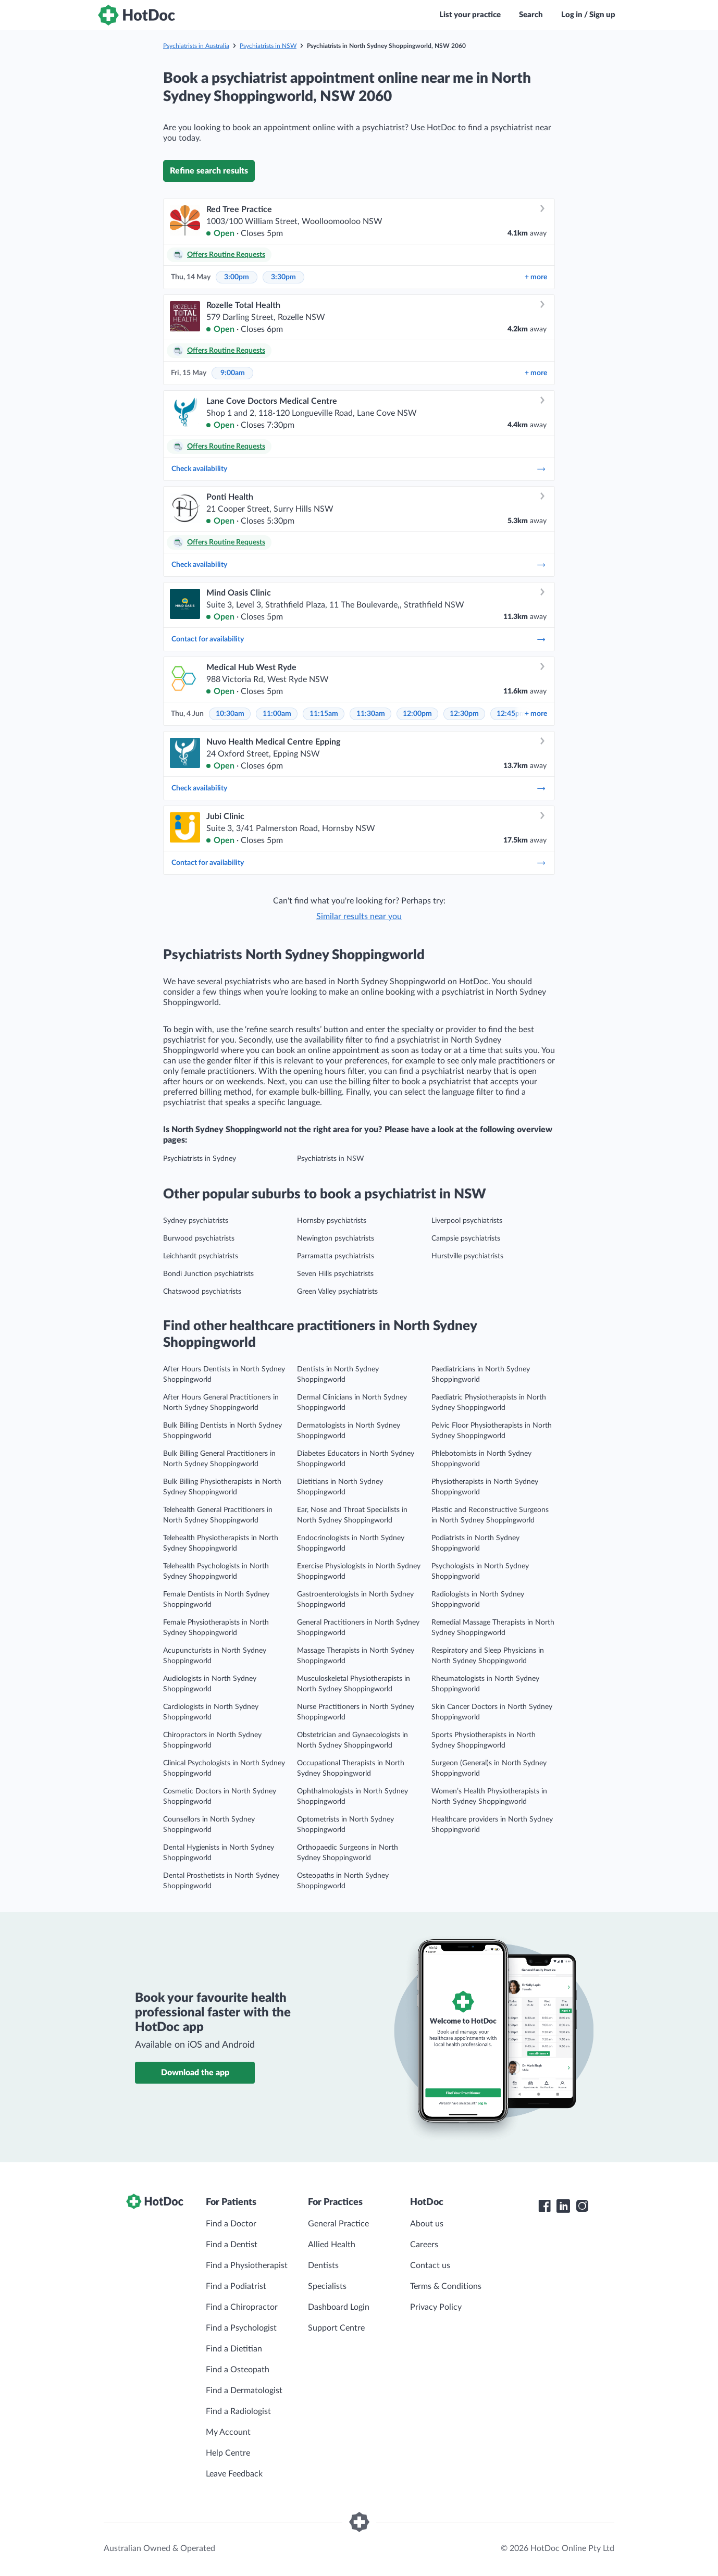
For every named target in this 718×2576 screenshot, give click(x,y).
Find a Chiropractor (242, 2307)
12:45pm (511, 713)
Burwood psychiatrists (198, 1238)
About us (426, 2224)
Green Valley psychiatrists (337, 1291)
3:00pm (236, 277)
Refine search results (209, 171)
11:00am (277, 713)
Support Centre (336, 2328)
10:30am (230, 713)
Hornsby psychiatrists (331, 1220)
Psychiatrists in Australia (196, 46)
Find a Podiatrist (236, 2286)
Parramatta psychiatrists (335, 1256)
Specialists (327, 2286)
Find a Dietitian (234, 2349)
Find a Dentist (231, 2244)
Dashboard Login (338, 2307)
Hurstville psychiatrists (467, 1256)
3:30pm (283, 277)
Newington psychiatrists (335, 1238)
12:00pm (417, 713)
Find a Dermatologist (244, 2390)
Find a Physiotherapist (247, 2265)
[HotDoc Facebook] (544, 2206)
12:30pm (464, 713)
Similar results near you (359, 916)
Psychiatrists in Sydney (199, 1158)
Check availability (359, 469)
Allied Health (331, 2244)
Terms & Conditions (445, 2286)
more (536, 277)
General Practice (338, 2224)
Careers (424, 2244)
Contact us (430, 2265)
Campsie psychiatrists (465, 1238)
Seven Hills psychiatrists (335, 1274)
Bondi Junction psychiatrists (208, 1274)
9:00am (232, 373)
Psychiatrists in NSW (268, 46)
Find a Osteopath (237, 2370)
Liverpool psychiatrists (466, 1220)
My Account (228, 2432)
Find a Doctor (231, 2224)
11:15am (324, 713)
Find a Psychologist (241, 2328)
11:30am (370, 713)
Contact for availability (359, 639)
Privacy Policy (436, 2307)
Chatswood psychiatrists (202, 1291)
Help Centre (228, 2453)
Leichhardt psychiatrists (200, 1256)
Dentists (323, 2265)
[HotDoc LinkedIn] (563, 2206)
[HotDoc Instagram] (582, 2206)
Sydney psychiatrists (195, 1220)
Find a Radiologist (238, 2411)
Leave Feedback (234, 2474)
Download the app (195, 2073)
